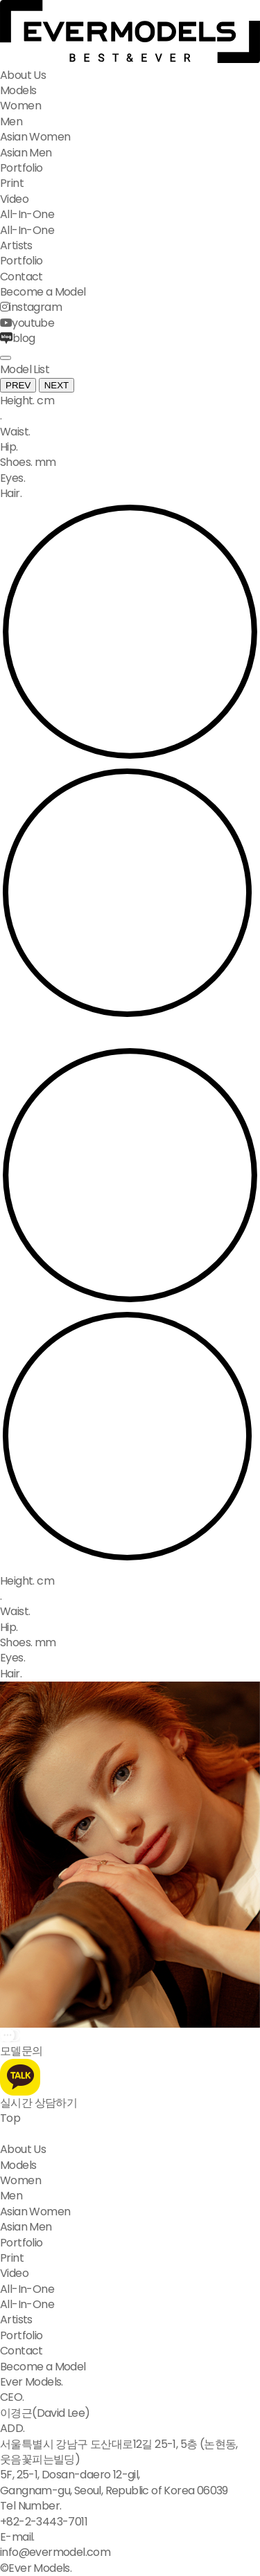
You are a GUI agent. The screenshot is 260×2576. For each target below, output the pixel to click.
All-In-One (27, 214)
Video (14, 199)
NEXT (56, 385)
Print (12, 183)
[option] (130, 1628)
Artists (16, 245)
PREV (18, 385)
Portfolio (21, 168)
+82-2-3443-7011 (43, 2522)
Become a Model (43, 292)
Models (18, 90)
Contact (21, 277)
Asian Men (26, 153)
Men (11, 121)
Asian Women (35, 137)
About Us (23, 75)
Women (20, 106)
